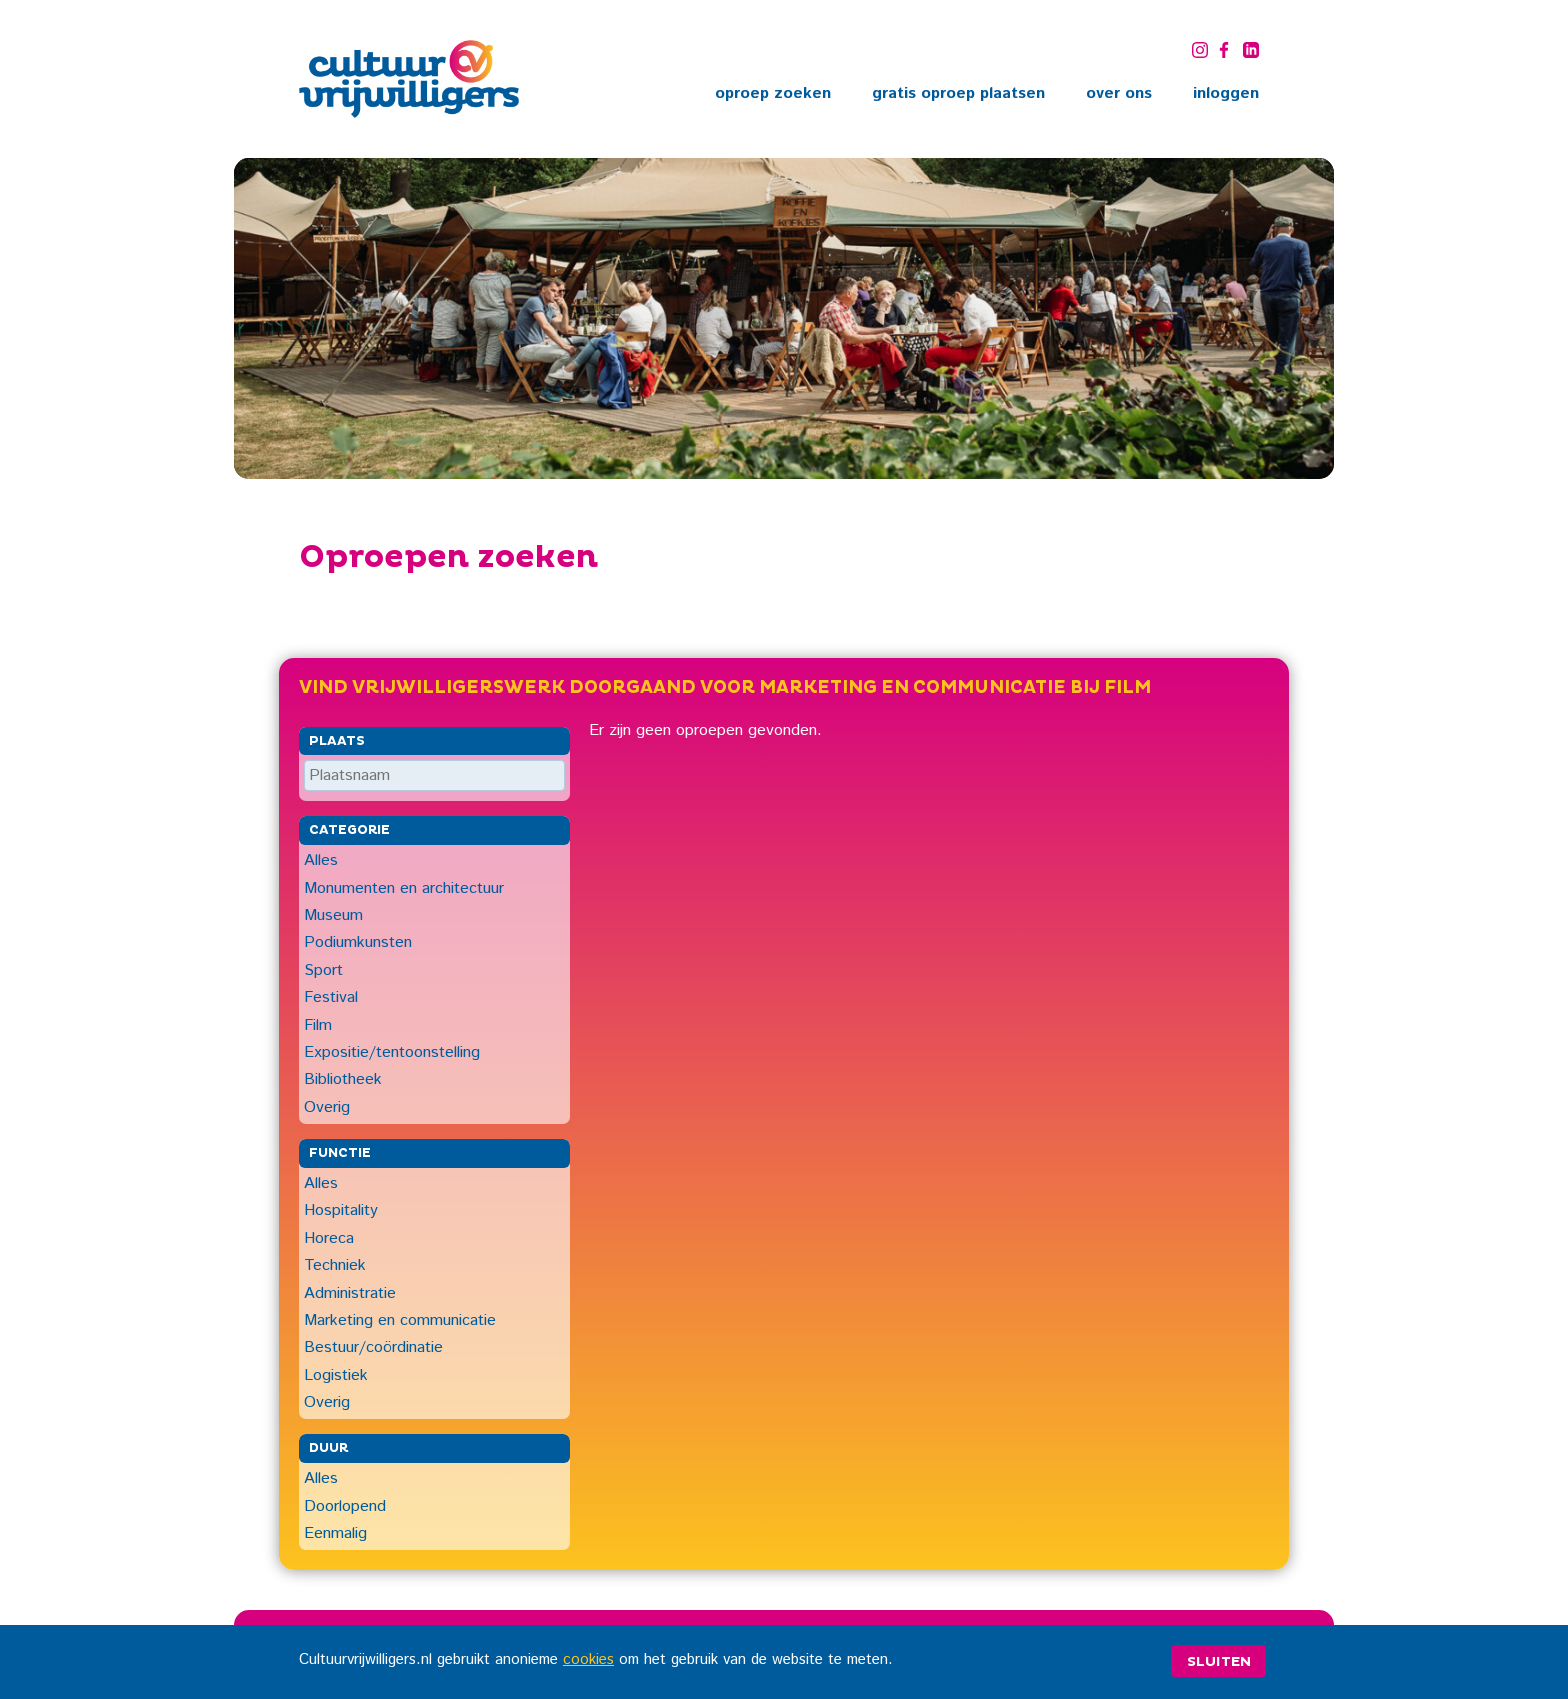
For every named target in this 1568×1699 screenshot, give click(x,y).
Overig (327, 1107)
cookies (588, 1660)
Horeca (329, 1238)
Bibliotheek (343, 1079)
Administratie (350, 1293)
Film (318, 1025)
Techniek (335, 1265)
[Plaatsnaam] (434, 775)
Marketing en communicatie (400, 1320)
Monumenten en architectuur (404, 888)
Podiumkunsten (358, 942)
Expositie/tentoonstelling (392, 1052)
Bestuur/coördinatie (373, 1347)
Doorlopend (345, 1506)
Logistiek (336, 1375)
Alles (321, 860)
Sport (323, 970)
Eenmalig (335, 1533)
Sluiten (1219, 1661)
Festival (331, 997)
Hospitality (341, 1210)
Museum (333, 915)
